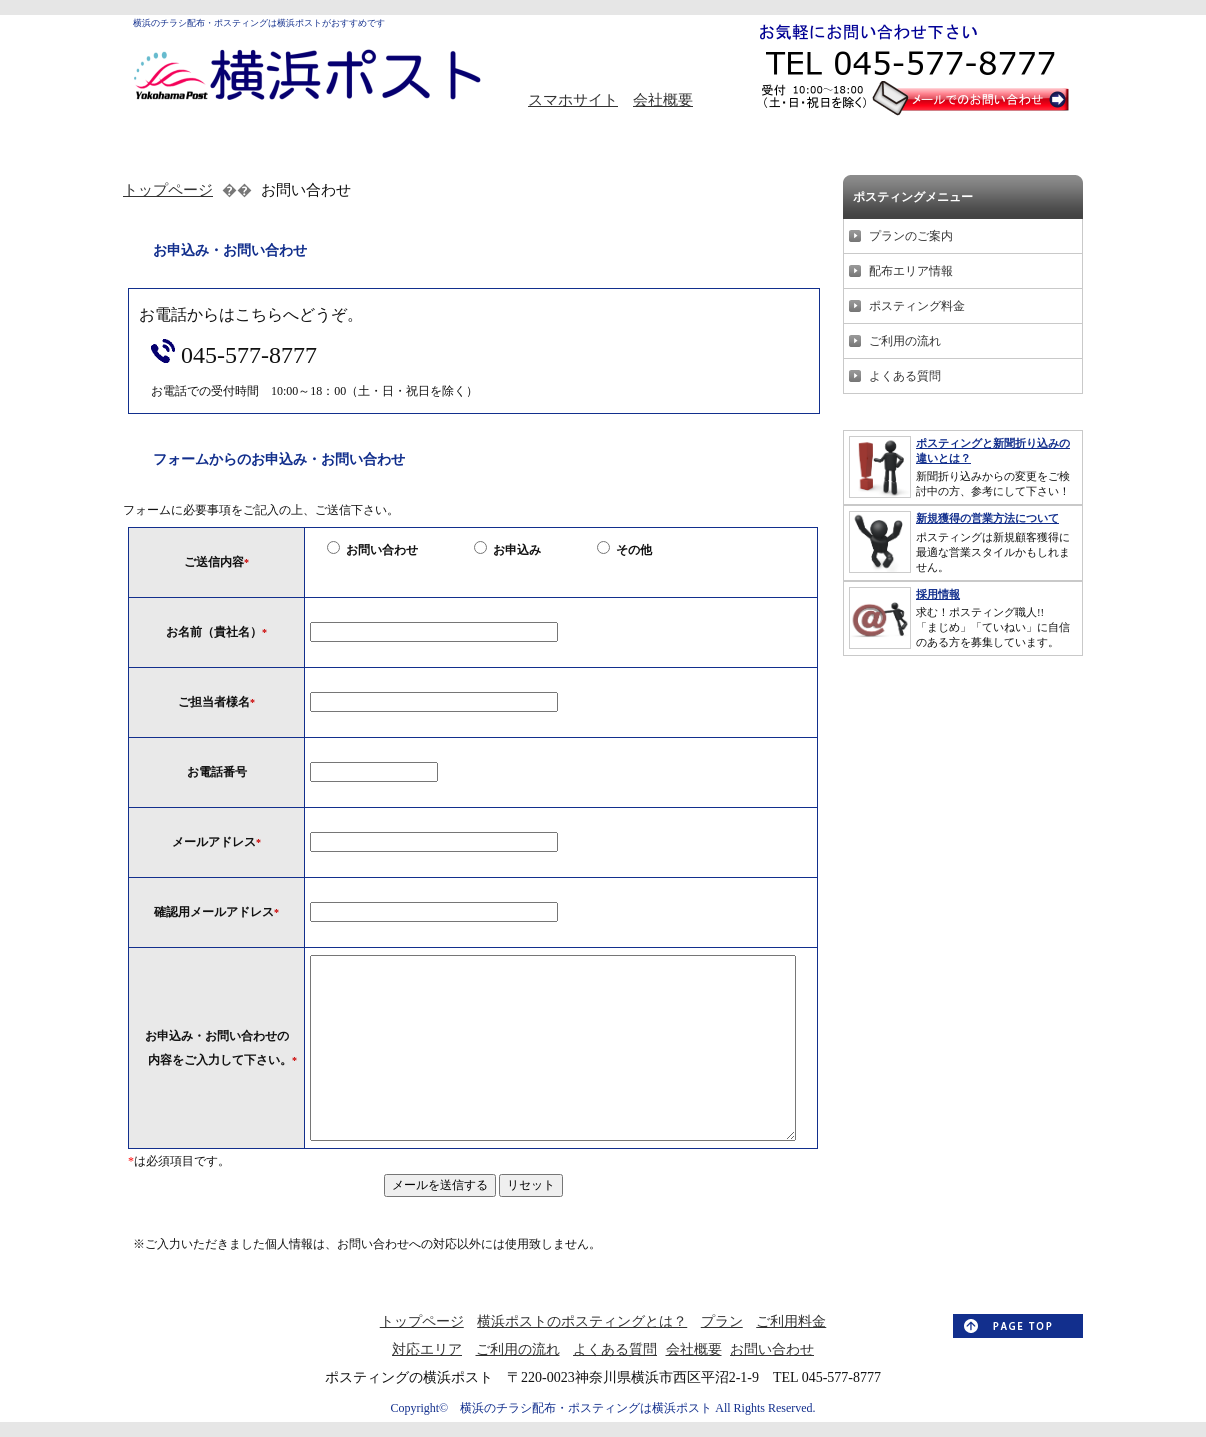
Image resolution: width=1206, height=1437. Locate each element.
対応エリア (427, 1349)
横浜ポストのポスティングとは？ (582, 1321)
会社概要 (663, 100)
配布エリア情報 (911, 271)
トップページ (168, 190)
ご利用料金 (791, 1321)
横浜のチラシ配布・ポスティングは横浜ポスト (580, 1408)
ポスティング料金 (917, 306)
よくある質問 (905, 376)
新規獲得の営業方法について (987, 518)
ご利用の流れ (905, 341)
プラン (722, 1321)
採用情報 (938, 594)
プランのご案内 (911, 236)
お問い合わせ (772, 1349)
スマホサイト (573, 100)
